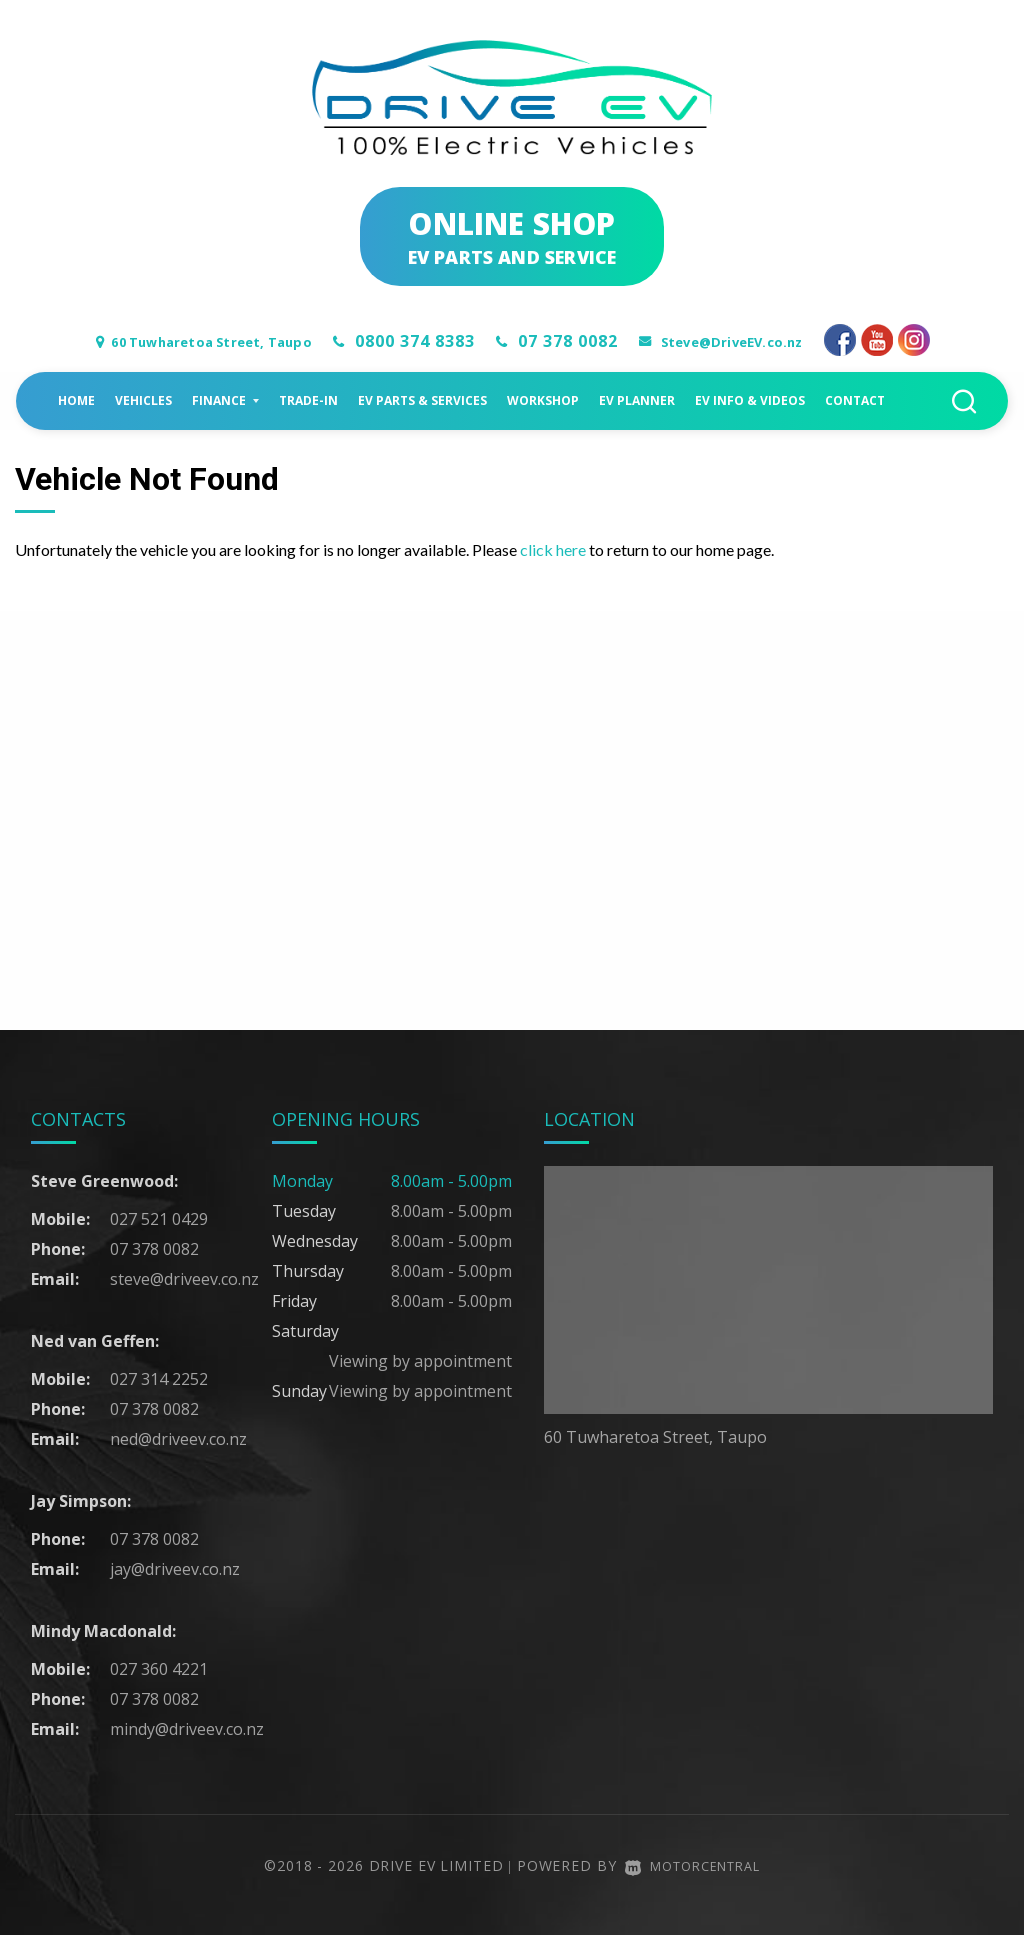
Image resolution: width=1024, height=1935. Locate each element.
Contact (855, 399)
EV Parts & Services (422, 399)
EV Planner (637, 399)
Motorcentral (692, 1864)
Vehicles (143, 399)
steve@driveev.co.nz (184, 1278)
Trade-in (308, 399)
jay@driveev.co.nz (175, 1568)
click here (553, 548)
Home (76, 399)
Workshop (543, 399)
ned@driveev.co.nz (178, 1438)
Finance (225, 399)
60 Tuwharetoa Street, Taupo (190, 341)
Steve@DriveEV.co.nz (764, 341)
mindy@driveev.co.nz (187, 1728)
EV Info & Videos (750, 399)
